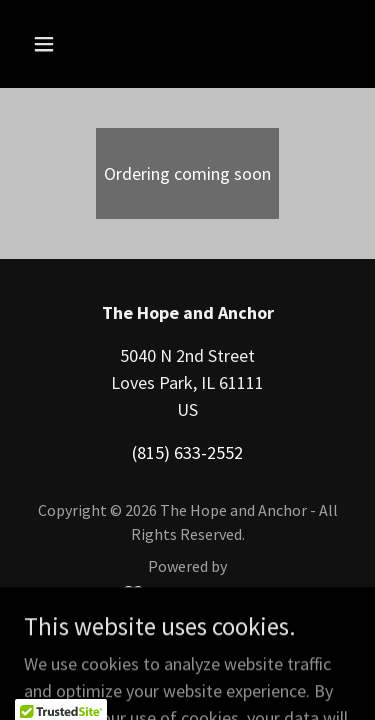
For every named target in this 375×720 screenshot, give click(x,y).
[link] (187, 593)
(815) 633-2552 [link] (187, 452)
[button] (61, 44)
